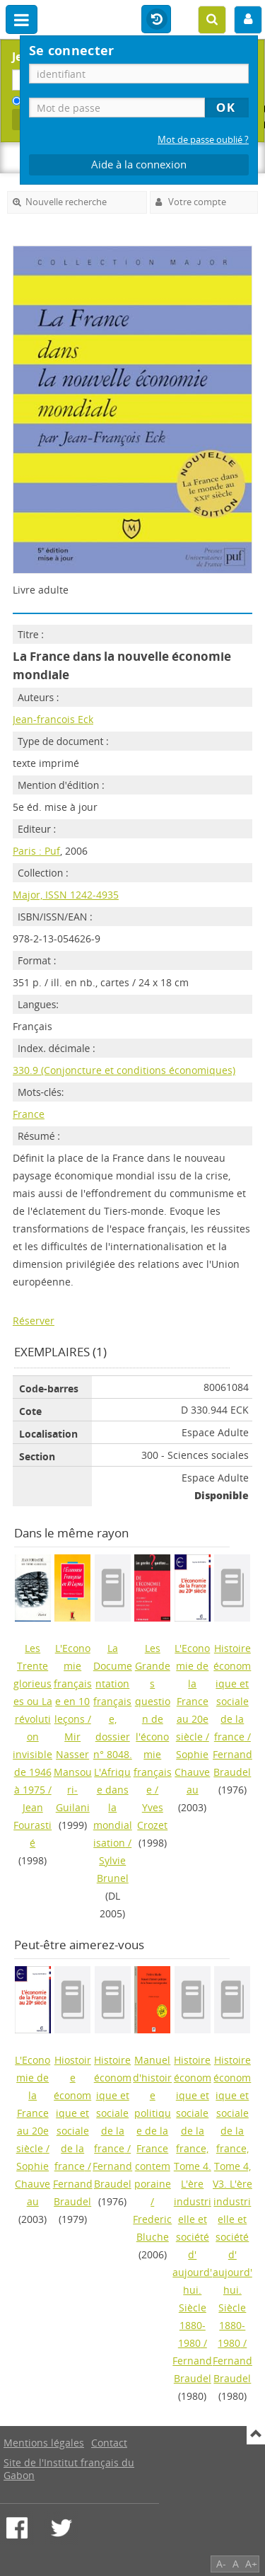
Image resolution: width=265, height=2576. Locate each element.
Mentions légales (44, 2442)
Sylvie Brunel (113, 1869)
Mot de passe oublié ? (203, 140)
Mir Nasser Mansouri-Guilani (73, 1772)
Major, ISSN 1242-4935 (66, 894)
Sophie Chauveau (192, 1772)
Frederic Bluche (152, 2227)
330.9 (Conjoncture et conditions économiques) (124, 1070)
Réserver (33, 1320)
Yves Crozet (152, 1816)
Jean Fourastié (32, 1825)
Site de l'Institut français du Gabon (69, 2469)
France (29, 1114)
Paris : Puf (36, 850)
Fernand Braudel (232, 1763)
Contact (109, 2442)
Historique (156, 20)
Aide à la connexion (139, 164)
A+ (251, 2563)
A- (221, 2563)
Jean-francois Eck (53, 719)
